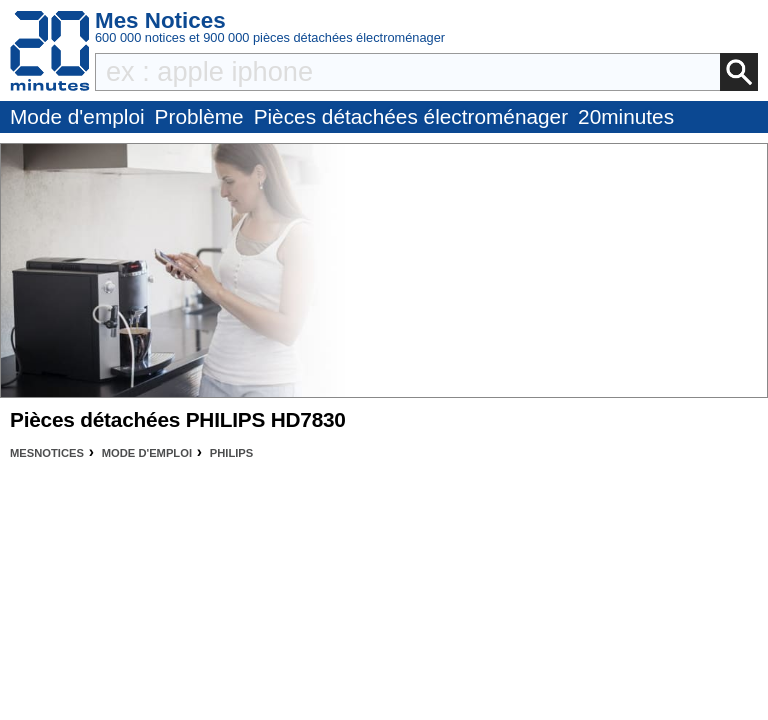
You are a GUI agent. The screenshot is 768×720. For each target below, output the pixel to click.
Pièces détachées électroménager (411, 116)
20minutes (626, 116)
